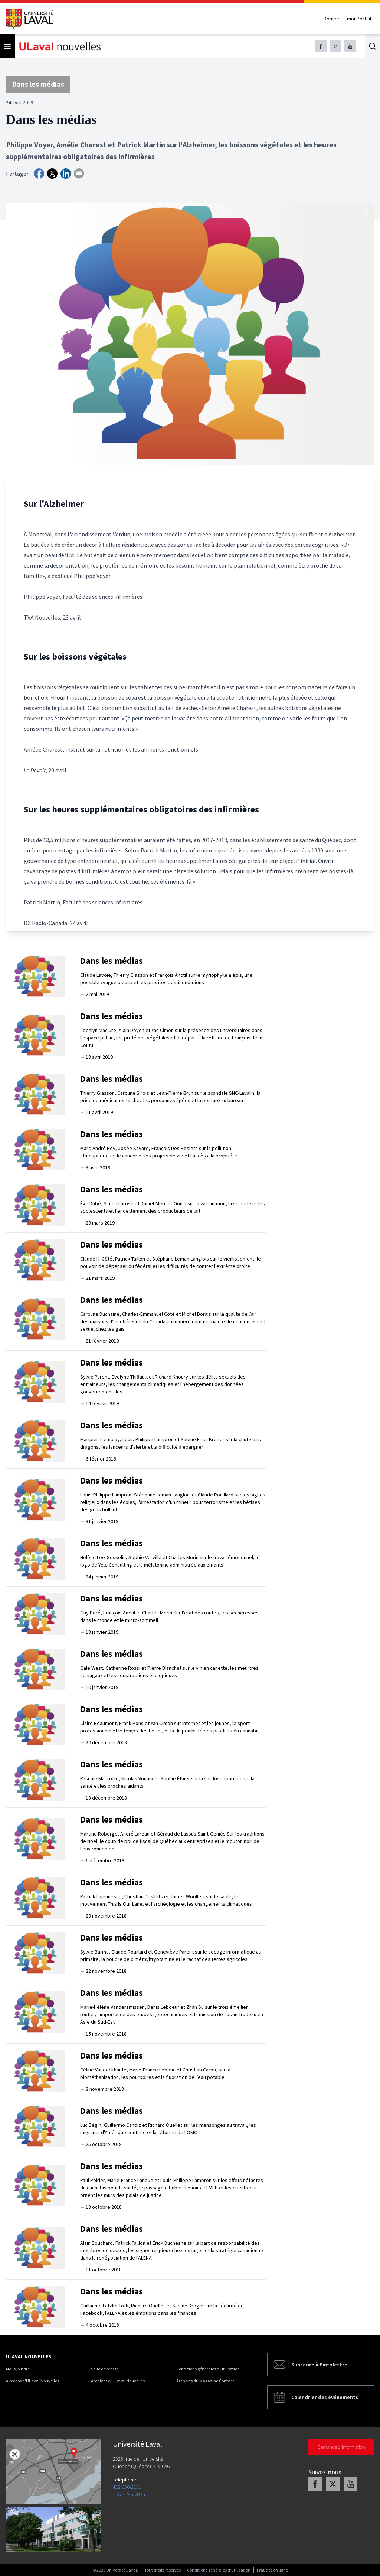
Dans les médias (38, 84)
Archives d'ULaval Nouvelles (118, 2380)
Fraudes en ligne (272, 2570)
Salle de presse (104, 2369)
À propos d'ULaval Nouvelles (32, 2380)
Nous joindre (18, 2369)
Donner (332, 18)
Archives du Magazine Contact (205, 2380)
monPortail (359, 18)
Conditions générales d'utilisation (208, 2369)
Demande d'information (341, 2447)
